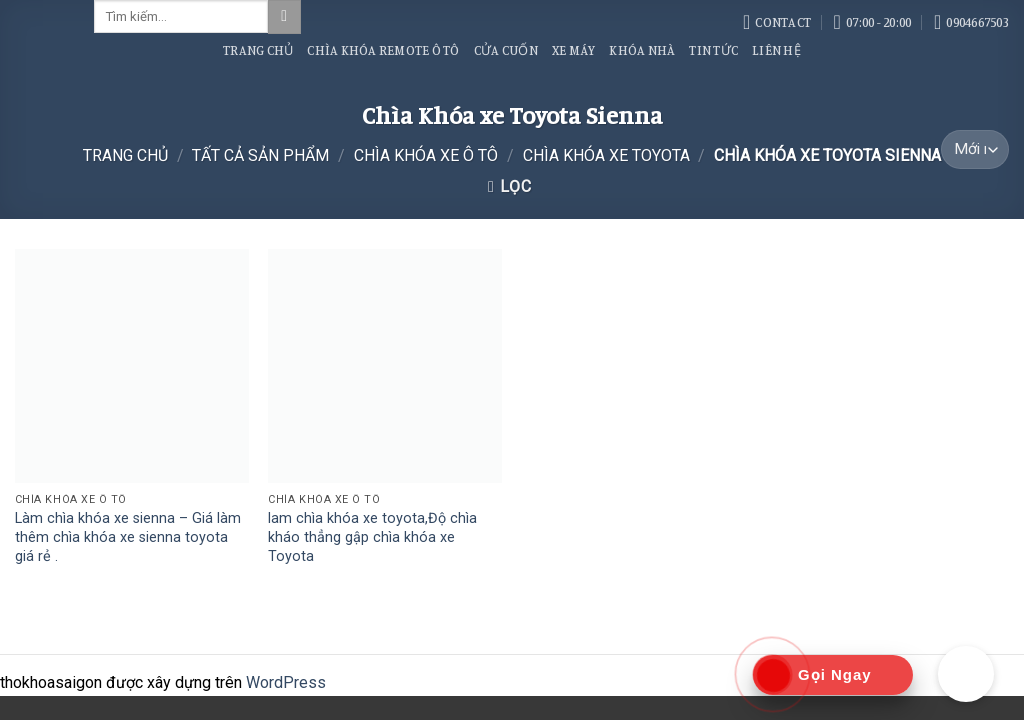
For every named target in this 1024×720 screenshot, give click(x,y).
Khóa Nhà (642, 50)
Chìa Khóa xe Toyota (606, 155)
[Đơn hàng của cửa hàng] (975, 149)
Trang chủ (125, 155)
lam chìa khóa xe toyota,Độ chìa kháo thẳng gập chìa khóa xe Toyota (372, 537)
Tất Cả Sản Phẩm (260, 155)
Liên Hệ (776, 50)
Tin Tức (713, 50)
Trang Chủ (258, 50)
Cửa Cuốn (506, 50)
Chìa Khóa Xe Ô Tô (426, 155)
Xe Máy (574, 50)
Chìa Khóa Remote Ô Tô (383, 50)
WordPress (286, 682)
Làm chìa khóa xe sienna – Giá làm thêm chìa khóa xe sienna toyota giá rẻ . (128, 537)
